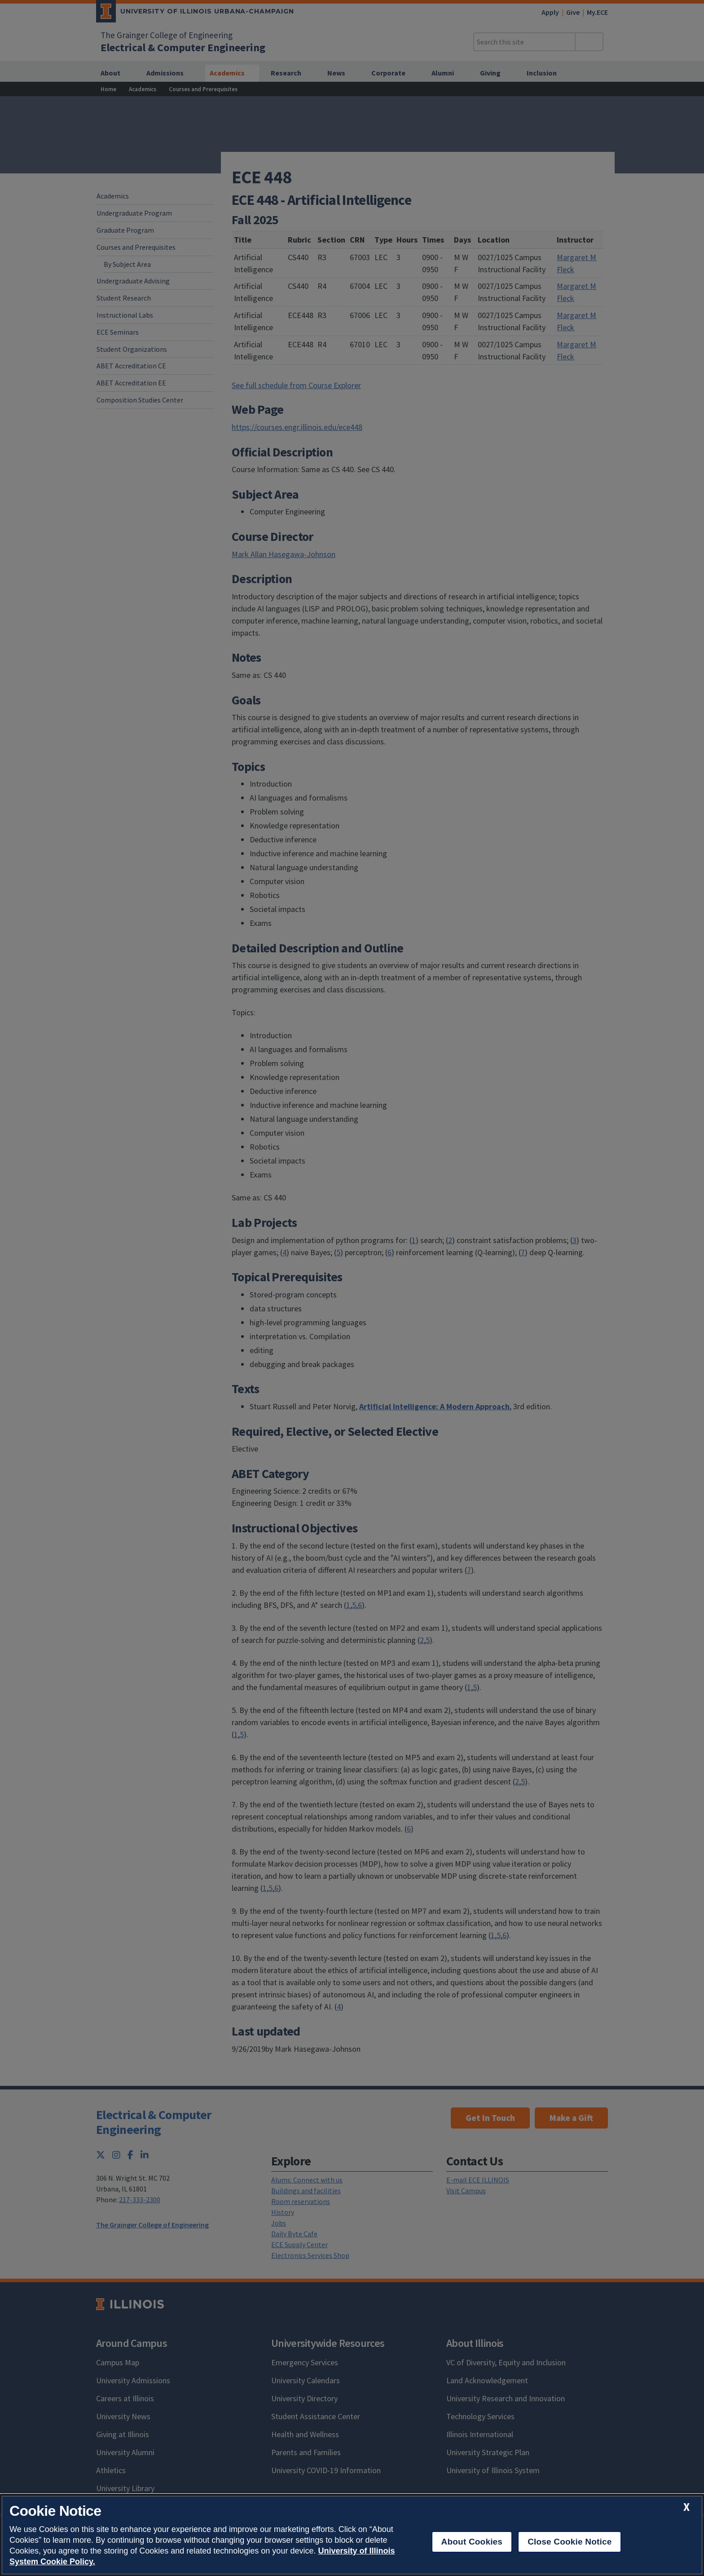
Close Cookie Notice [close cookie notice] (570, 2541)
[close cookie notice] (686, 2507)
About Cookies (472, 2541)
